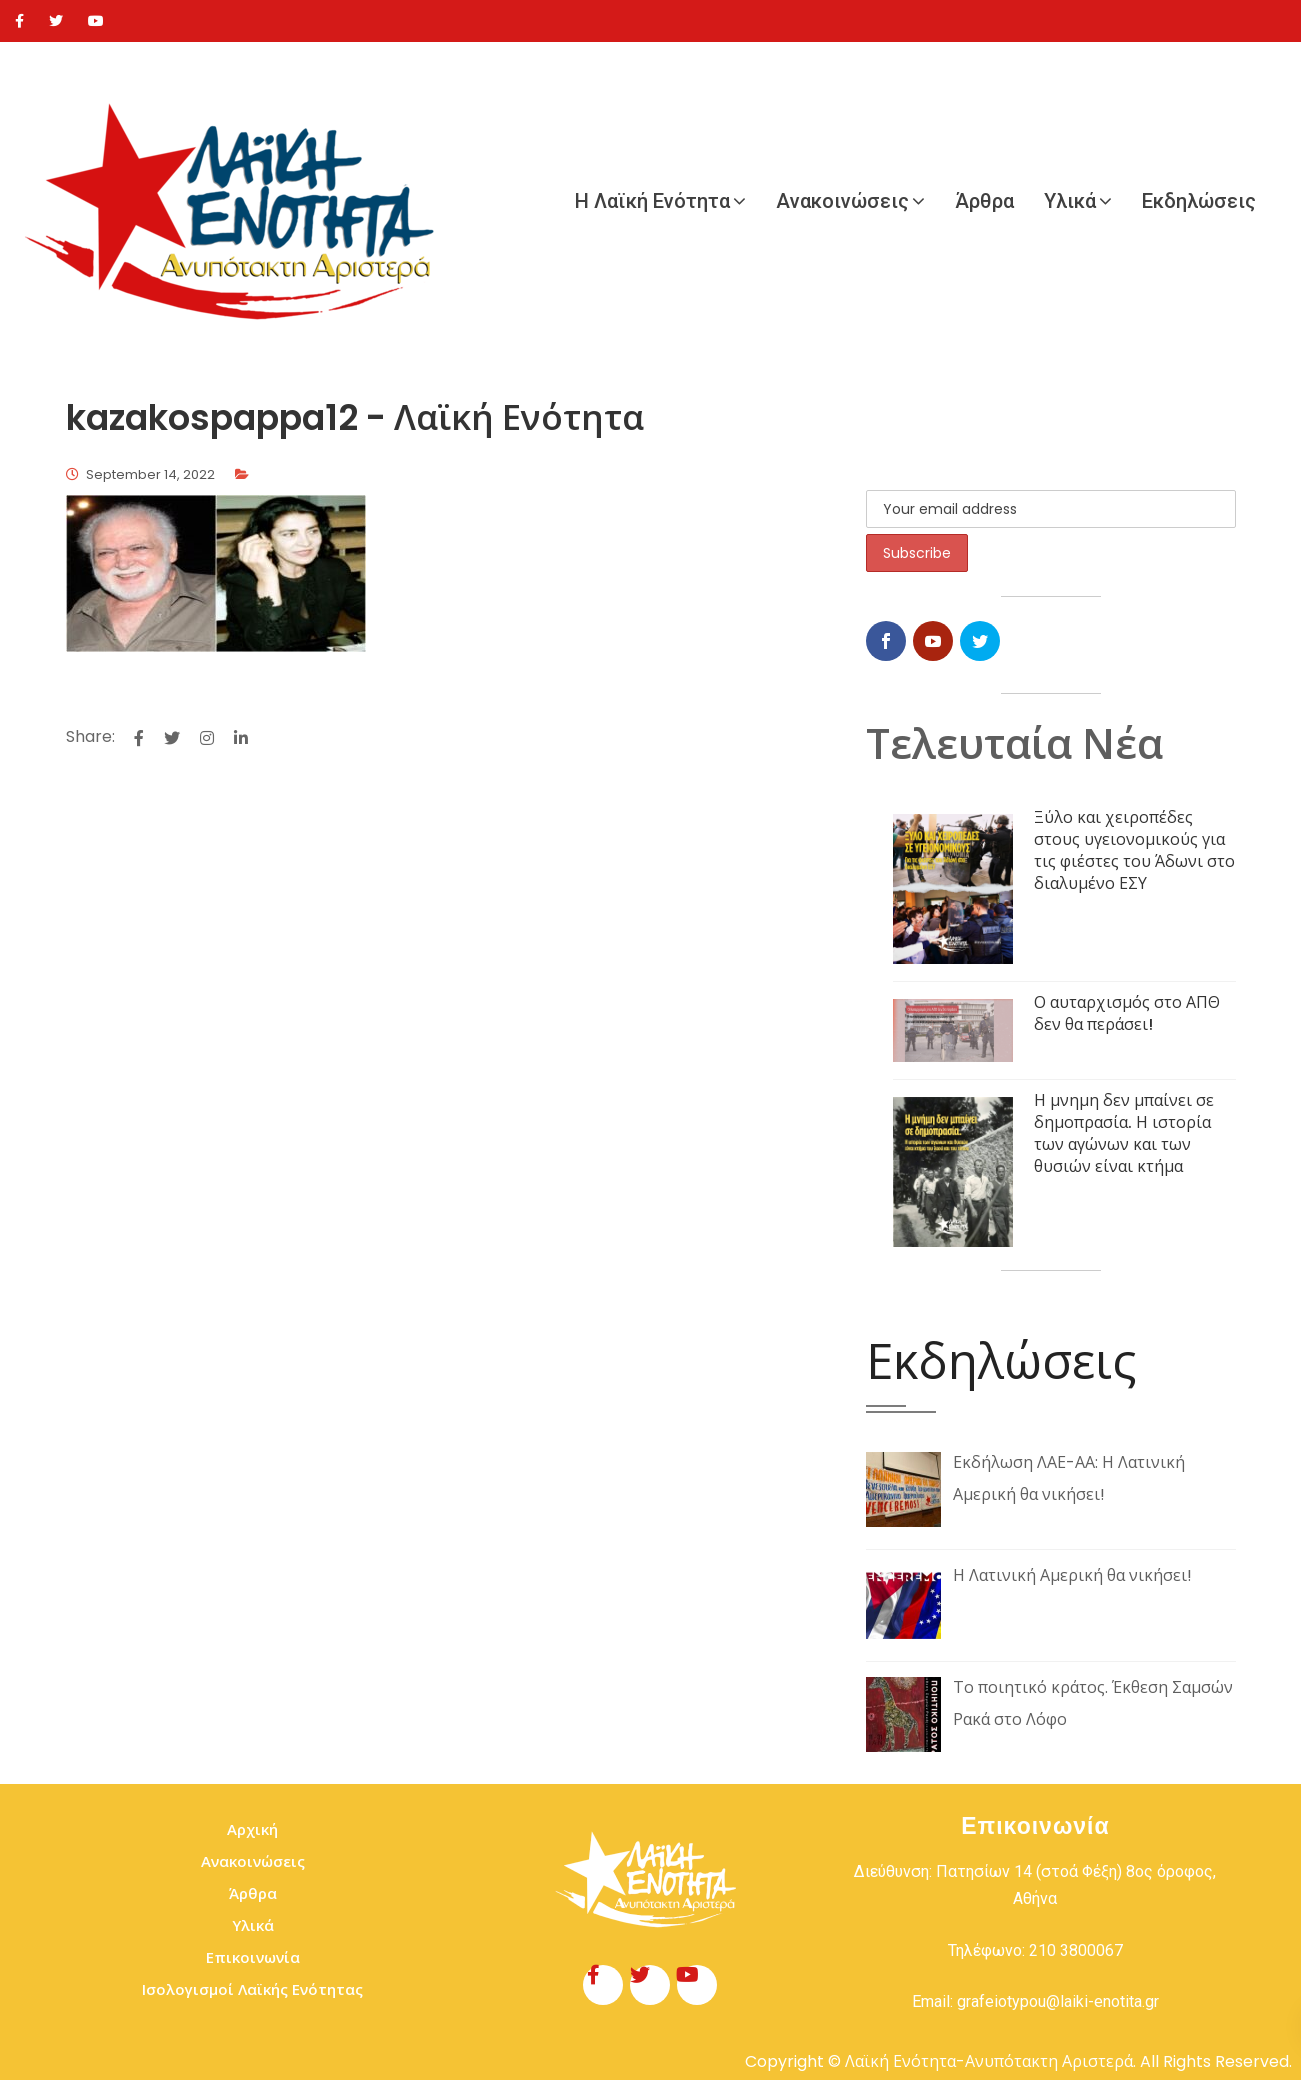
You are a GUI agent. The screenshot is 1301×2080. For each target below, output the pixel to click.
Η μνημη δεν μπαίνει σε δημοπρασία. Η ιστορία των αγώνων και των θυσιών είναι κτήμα (1124, 1133)
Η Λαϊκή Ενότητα (652, 201)
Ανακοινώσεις (842, 201)
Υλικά (1070, 201)
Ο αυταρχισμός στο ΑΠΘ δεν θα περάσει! (1127, 1013)
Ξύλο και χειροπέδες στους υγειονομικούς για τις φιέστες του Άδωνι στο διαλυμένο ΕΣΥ (1134, 850)
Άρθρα (984, 201)
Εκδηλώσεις (1199, 201)
